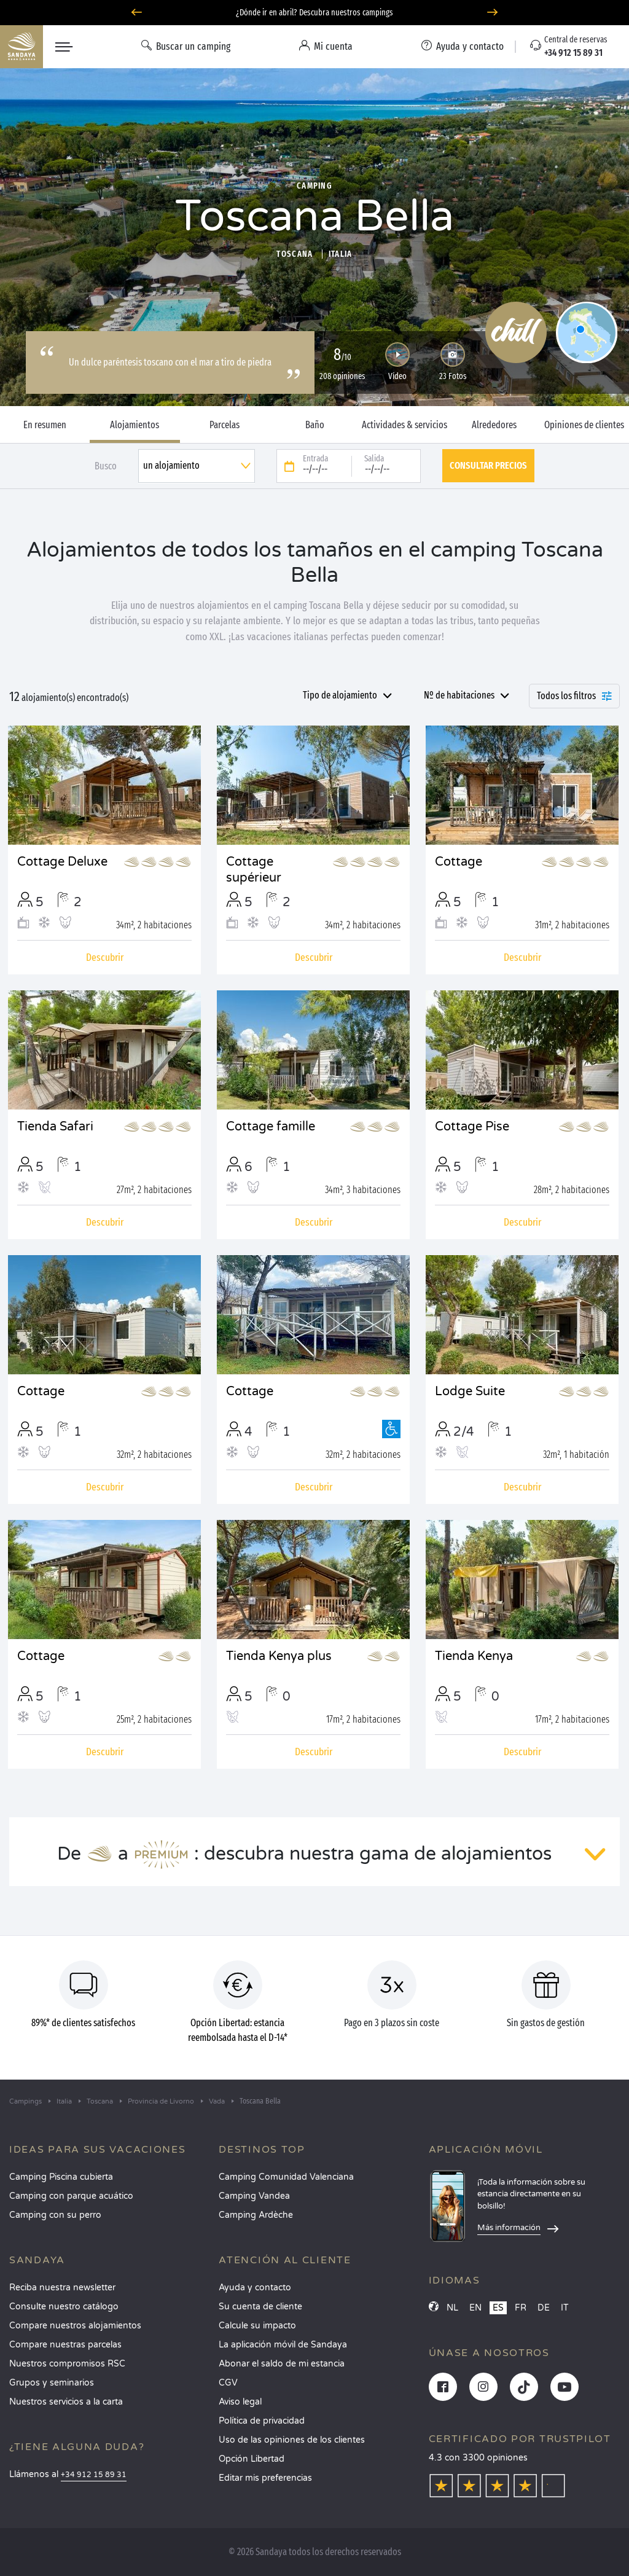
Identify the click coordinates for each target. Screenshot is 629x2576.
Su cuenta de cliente (260, 2306)
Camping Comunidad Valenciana (286, 2177)
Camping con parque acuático (71, 2196)
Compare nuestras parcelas (65, 2344)
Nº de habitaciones (459, 695)
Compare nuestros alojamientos (75, 2325)
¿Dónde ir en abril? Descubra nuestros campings (314, 12)
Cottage (458, 862)
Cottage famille (270, 1126)
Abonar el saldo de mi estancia (282, 2364)
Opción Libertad (251, 2459)
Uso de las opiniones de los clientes (292, 2440)
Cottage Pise (472, 1126)
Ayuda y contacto (255, 2287)
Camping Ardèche (256, 2215)
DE (543, 2308)
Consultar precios (488, 465)
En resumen (44, 425)
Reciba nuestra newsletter (62, 2287)
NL (452, 2308)
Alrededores (494, 425)
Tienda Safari (55, 1126)
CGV (228, 2383)
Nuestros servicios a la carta (66, 2402)
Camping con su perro (55, 2215)
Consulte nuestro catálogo (64, 2306)
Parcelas (224, 425)
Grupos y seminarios (51, 2383)
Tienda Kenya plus (279, 1656)
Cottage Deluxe (62, 862)
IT (565, 2308)
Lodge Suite (470, 1391)
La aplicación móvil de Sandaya (283, 2344)
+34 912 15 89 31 (94, 2475)
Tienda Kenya (474, 1656)
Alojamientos (134, 425)
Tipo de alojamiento (340, 695)
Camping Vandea (254, 2196)
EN (475, 2308)
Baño (314, 425)
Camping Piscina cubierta (61, 2177)
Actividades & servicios (404, 425)
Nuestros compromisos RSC (67, 2364)
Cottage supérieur (253, 870)
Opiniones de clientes (584, 425)
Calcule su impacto (257, 2325)
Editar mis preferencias (265, 2478)
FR (520, 2308)
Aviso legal (240, 2402)
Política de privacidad (262, 2421)
